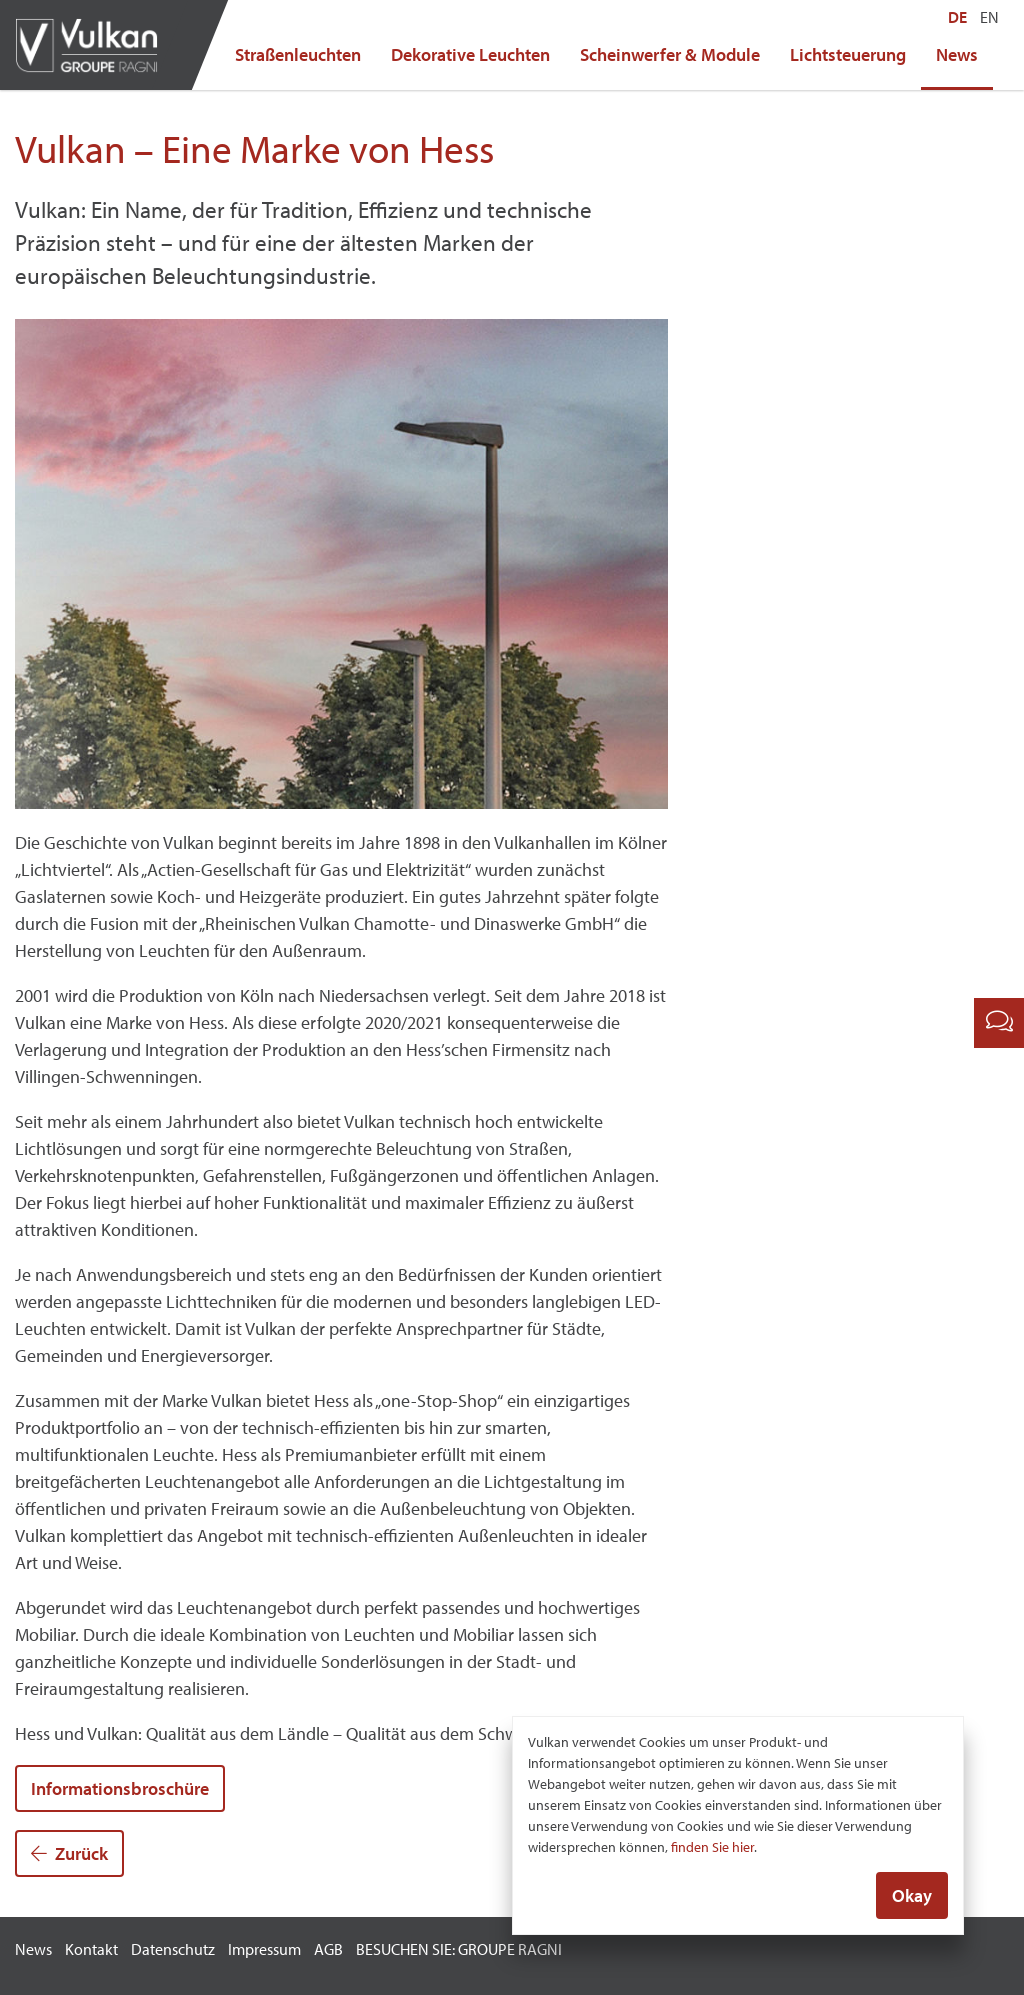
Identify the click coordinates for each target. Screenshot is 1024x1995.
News (957, 54)
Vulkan (95, 45)
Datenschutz (173, 1949)
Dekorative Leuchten (470, 54)
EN (989, 17)
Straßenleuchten (298, 54)
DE (957, 17)
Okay (912, 1896)
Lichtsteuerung (848, 54)
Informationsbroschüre (120, 1788)
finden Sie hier (712, 1848)
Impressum (264, 1949)
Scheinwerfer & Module (670, 54)
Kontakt (91, 1949)
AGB (328, 1949)
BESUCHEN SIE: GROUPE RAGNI (459, 1949)
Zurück (69, 1853)
